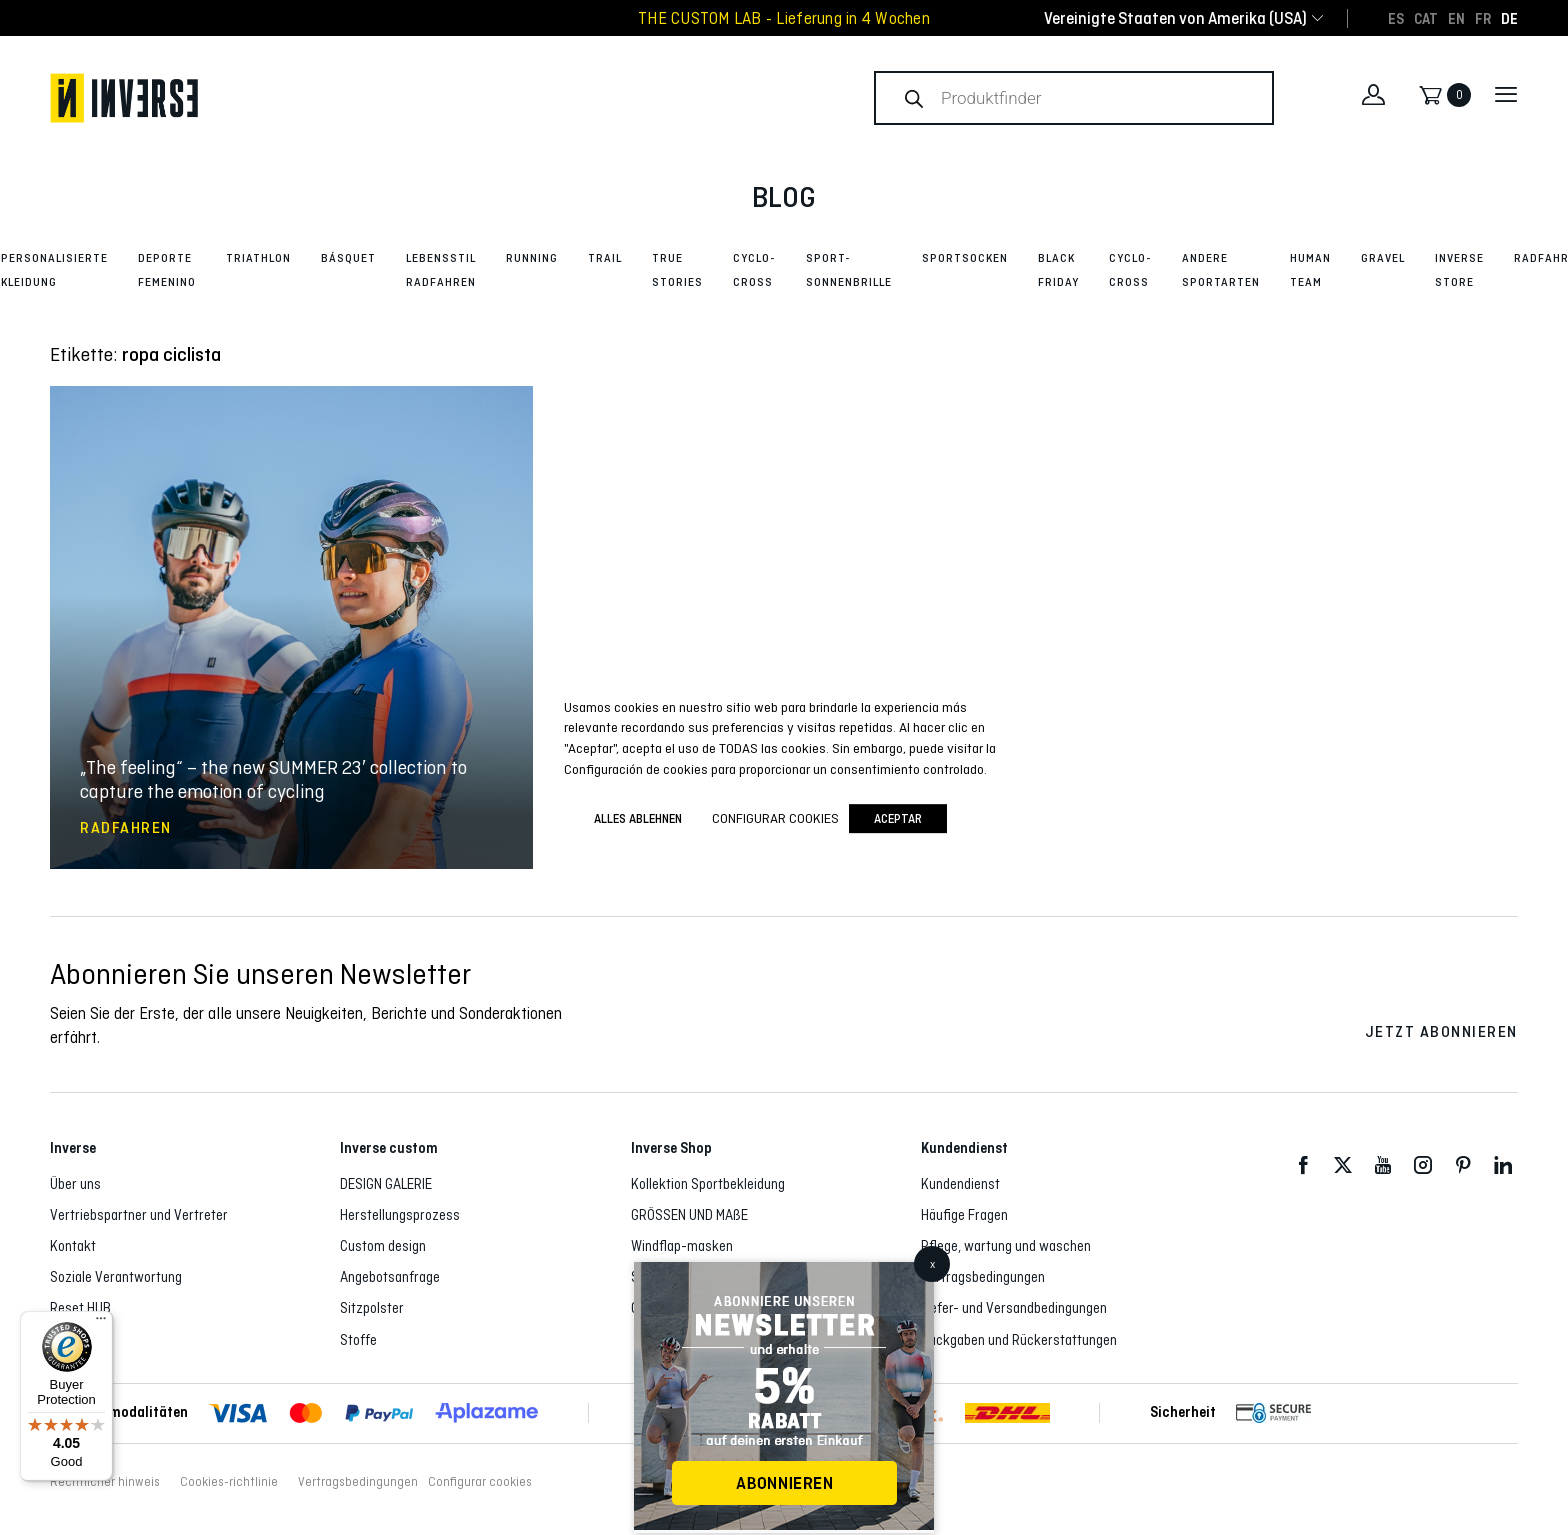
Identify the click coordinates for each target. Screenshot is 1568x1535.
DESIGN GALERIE (386, 1184)
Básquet (348, 258)
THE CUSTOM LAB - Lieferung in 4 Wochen (784, 18)
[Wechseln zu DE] (1509, 18)
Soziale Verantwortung (116, 1277)
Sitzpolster (372, 1308)
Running (532, 258)
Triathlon (258, 258)
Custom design (383, 1246)
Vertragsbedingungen (983, 1277)
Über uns (75, 1184)
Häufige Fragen (964, 1215)
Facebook (1303, 1165)
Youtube (1383, 1165)
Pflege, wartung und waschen (1006, 1246)
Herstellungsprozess (400, 1215)
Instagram (1423, 1165)
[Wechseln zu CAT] (1426, 18)
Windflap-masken (682, 1246)
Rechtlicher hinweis (105, 1482)
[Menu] (101, 1323)
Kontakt (73, 1246)
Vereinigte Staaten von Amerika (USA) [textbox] (1175, 18)
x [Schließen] (932, 1264)
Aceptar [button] (898, 818)
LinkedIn (1503, 1165)
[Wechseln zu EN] (1456, 18)
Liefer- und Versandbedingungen (1014, 1308)
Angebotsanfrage (390, 1277)
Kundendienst (960, 1184)
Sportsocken (965, 258)
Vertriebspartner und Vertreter (139, 1215)
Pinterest (1463, 1165)
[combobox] (1175, 18)
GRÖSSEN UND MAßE (689, 1215)
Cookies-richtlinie (229, 1482)
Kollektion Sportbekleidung (708, 1184)
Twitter (1343, 1165)
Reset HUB (80, 1308)
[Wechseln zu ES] (1396, 18)
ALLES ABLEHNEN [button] (638, 818)
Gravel (1383, 258)
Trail (605, 258)
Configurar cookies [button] (480, 1482)
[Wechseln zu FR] (1483, 18)
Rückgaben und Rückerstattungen (1019, 1340)
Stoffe (358, 1340)
